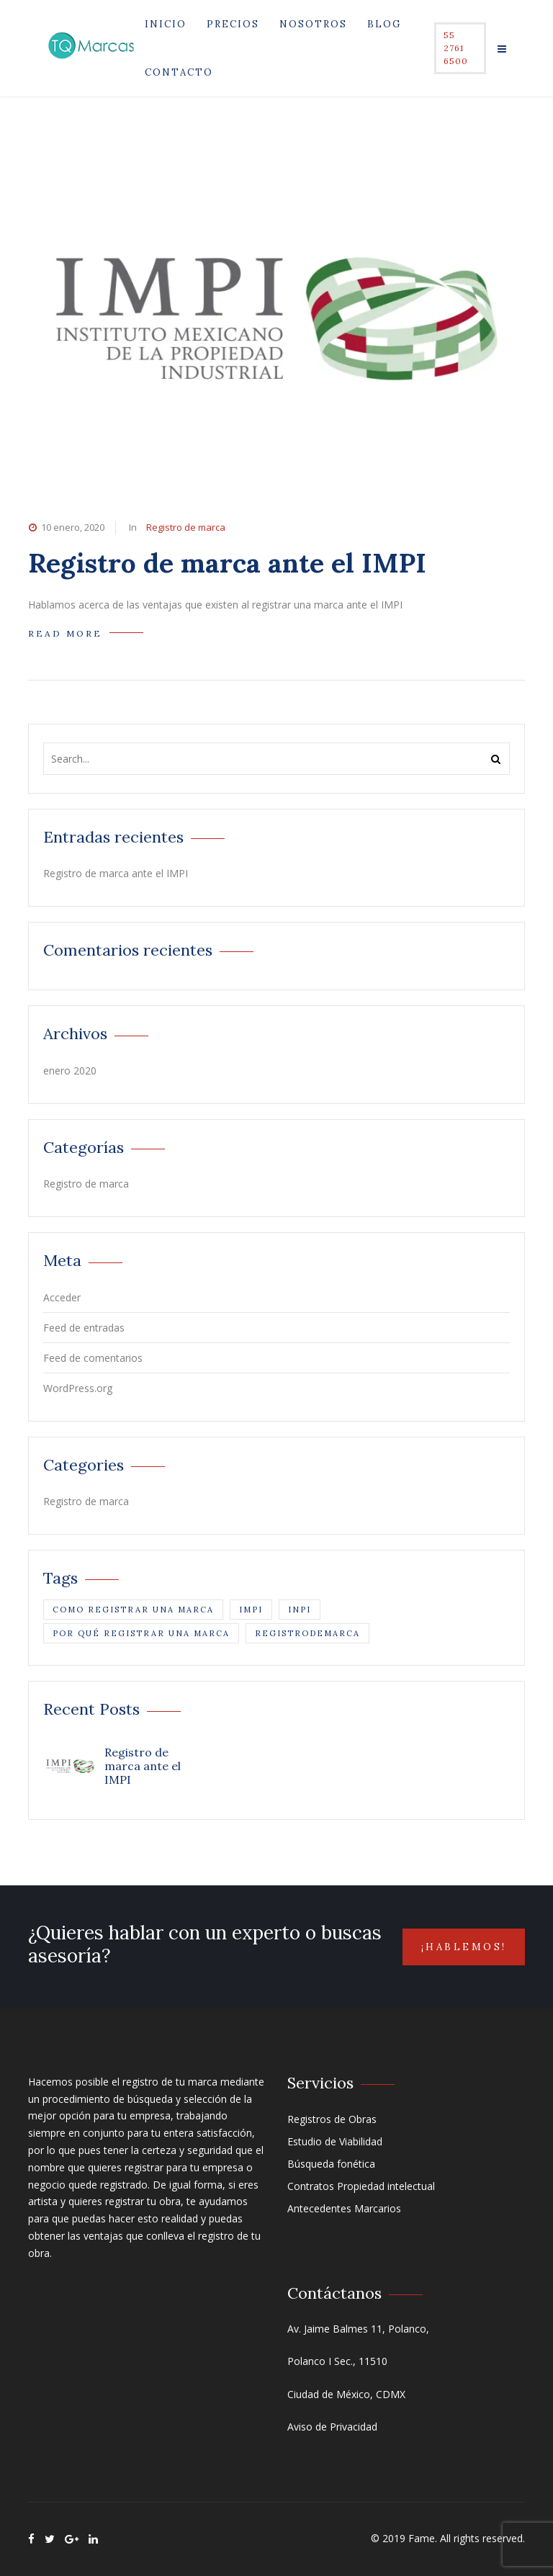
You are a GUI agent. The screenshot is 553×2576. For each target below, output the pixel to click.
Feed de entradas (84, 1327)
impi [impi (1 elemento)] (251, 1610)
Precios (233, 24)
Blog (384, 24)
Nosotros (313, 24)
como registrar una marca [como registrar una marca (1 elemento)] (133, 1610)
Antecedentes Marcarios (344, 2208)
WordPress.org (77, 1388)
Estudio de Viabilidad (334, 2141)
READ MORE (65, 633)
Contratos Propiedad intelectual (361, 2186)
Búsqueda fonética (331, 2164)
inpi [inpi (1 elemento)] (299, 1610)
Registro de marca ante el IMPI (227, 563)
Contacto (179, 72)
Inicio (165, 24)
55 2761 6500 (456, 48)
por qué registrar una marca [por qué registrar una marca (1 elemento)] (141, 1633)
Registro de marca (185, 527)
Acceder (62, 1297)
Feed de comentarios (93, 1358)
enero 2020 (69, 1070)
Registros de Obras (332, 2119)
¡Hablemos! (464, 1947)
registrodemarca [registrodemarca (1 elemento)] (307, 1633)
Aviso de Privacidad (332, 2426)
